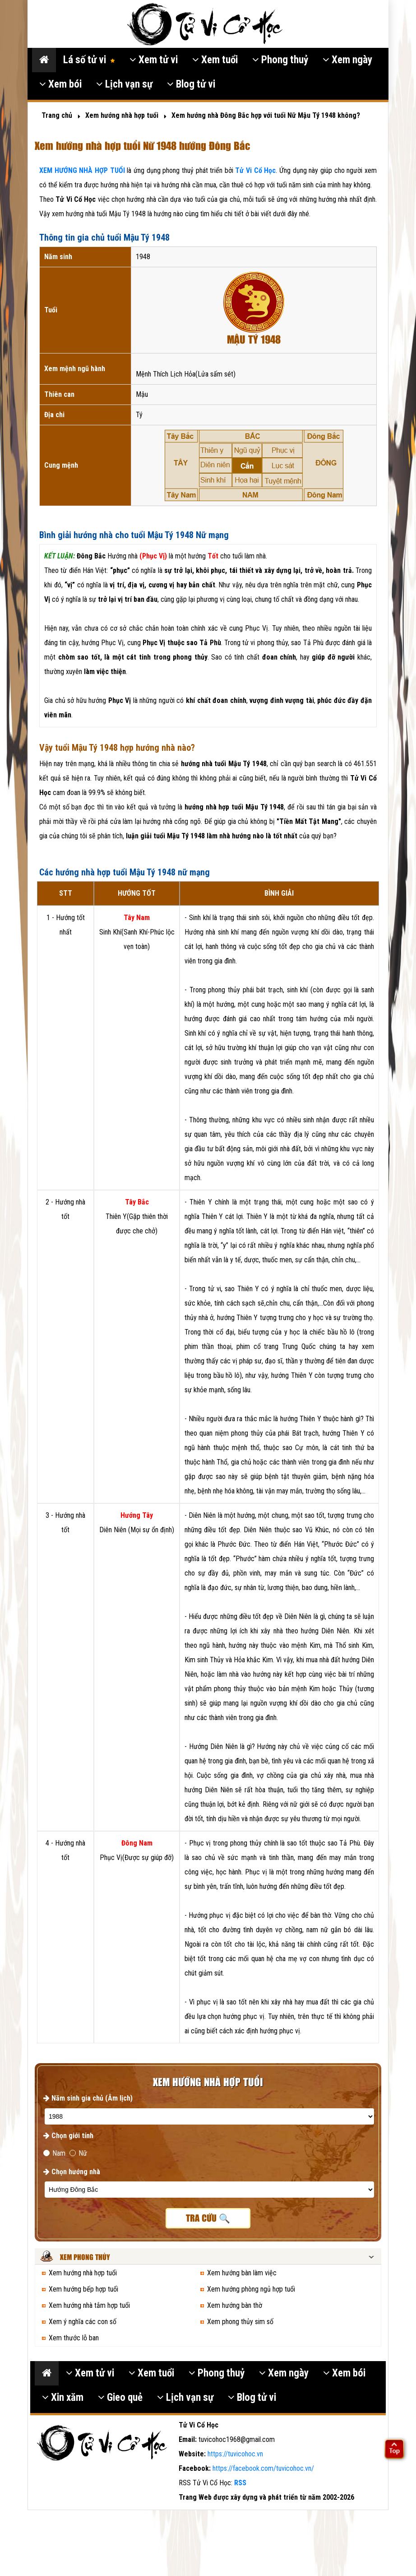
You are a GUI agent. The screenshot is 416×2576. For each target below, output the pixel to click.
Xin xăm (62, 2397)
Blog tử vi (191, 84)
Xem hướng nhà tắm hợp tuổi (89, 2305)
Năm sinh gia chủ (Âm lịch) (88, 2098)
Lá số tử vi (89, 60)
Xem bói (60, 84)
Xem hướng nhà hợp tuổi (83, 2273)
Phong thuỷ (280, 60)
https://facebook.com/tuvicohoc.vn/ (263, 2468)
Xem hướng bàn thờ (234, 2305)
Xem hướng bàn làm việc (242, 2273)
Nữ (78, 2153)
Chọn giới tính (68, 2135)
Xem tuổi (215, 60)
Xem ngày (347, 60)
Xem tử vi (153, 60)
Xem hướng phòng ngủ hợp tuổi (251, 2289)
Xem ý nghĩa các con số (82, 2321)
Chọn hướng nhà (71, 2171)
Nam (54, 2153)
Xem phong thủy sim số (240, 2321)
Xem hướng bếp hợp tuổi (83, 2289)
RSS (240, 2482)
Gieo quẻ (120, 2397)
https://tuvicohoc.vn (235, 2454)
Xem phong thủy (85, 2257)
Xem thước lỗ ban (74, 2338)
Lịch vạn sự (124, 84)
